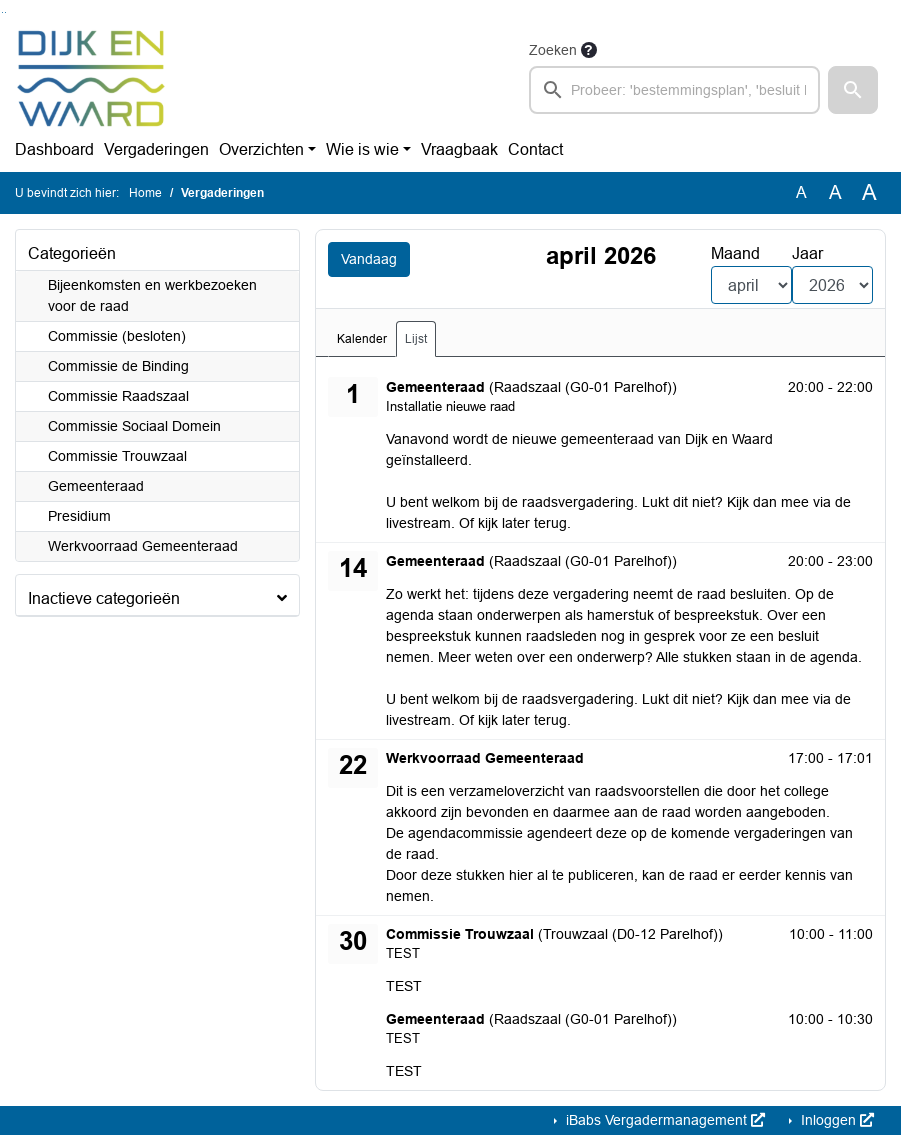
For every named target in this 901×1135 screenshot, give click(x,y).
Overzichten (261, 149)
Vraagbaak (459, 149)
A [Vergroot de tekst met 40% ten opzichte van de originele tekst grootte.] (869, 193)
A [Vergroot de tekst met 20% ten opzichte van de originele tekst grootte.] (835, 192)
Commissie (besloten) (117, 336)
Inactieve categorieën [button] (104, 598)
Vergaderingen (156, 149)
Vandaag (369, 259)
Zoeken (553, 50)
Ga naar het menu (5, 12)
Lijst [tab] (416, 339)
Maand (735, 253)
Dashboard (54, 149)
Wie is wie (362, 149)
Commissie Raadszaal (118, 396)
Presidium (79, 516)
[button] (853, 90)
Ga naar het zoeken (2, 12)
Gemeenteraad (96, 486)
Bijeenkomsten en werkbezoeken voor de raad (152, 295)
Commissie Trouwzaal (117, 456)
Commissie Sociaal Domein (134, 426)
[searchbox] (675, 90)
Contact (535, 149)
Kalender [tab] (362, 339)
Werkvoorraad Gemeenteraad (143, 546)
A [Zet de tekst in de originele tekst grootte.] (801, 192)
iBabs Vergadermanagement (663, 1120)
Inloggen (835, 1120)
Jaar (807, 253)
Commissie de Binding (118, 366)
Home (145, 193)
